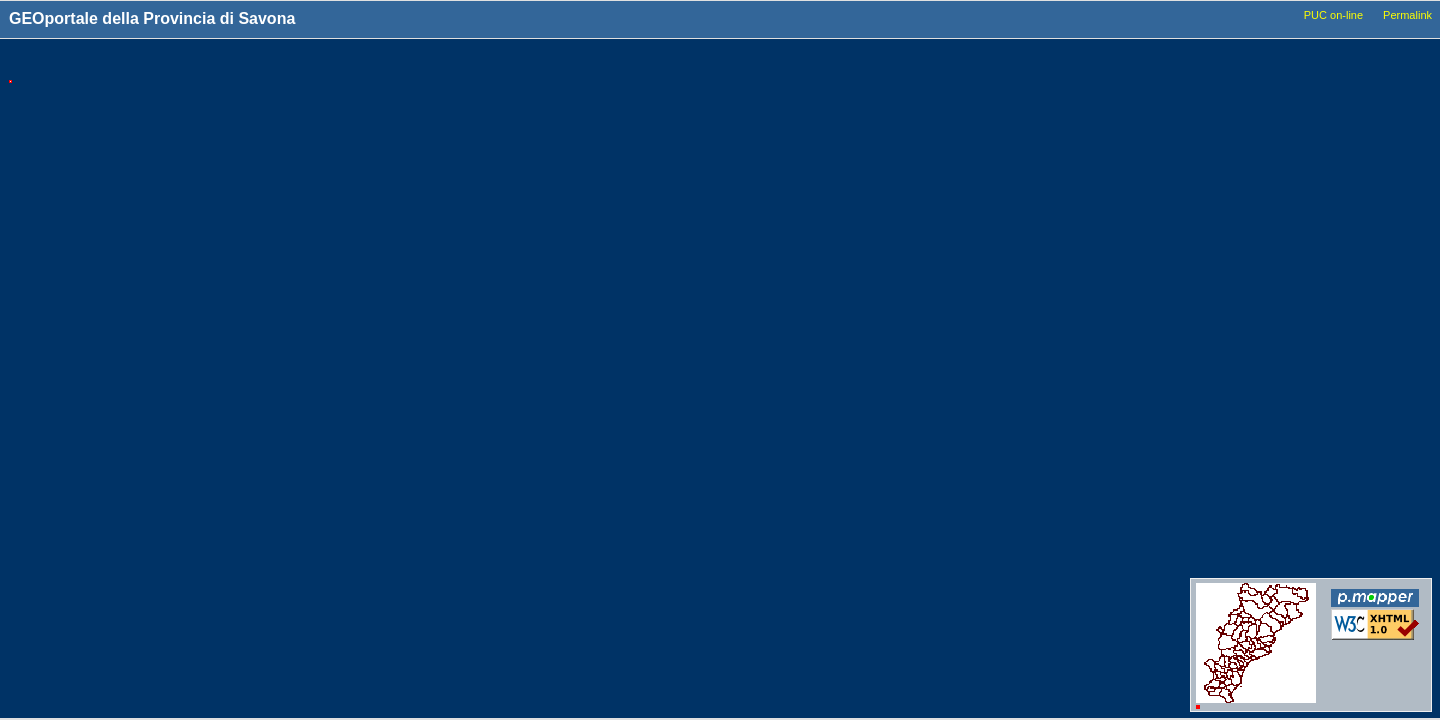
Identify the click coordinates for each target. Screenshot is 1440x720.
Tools (1082, 63)
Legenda (1372, 62)
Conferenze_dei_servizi (1293, 542)
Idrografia (1257, 327)
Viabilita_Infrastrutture (1290, 251)
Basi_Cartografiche (1282, 153)
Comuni (1252, 96)
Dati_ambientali (1272, 384)
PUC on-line (1333, 15)
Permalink (1407, 15)
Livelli (1252, 62)
